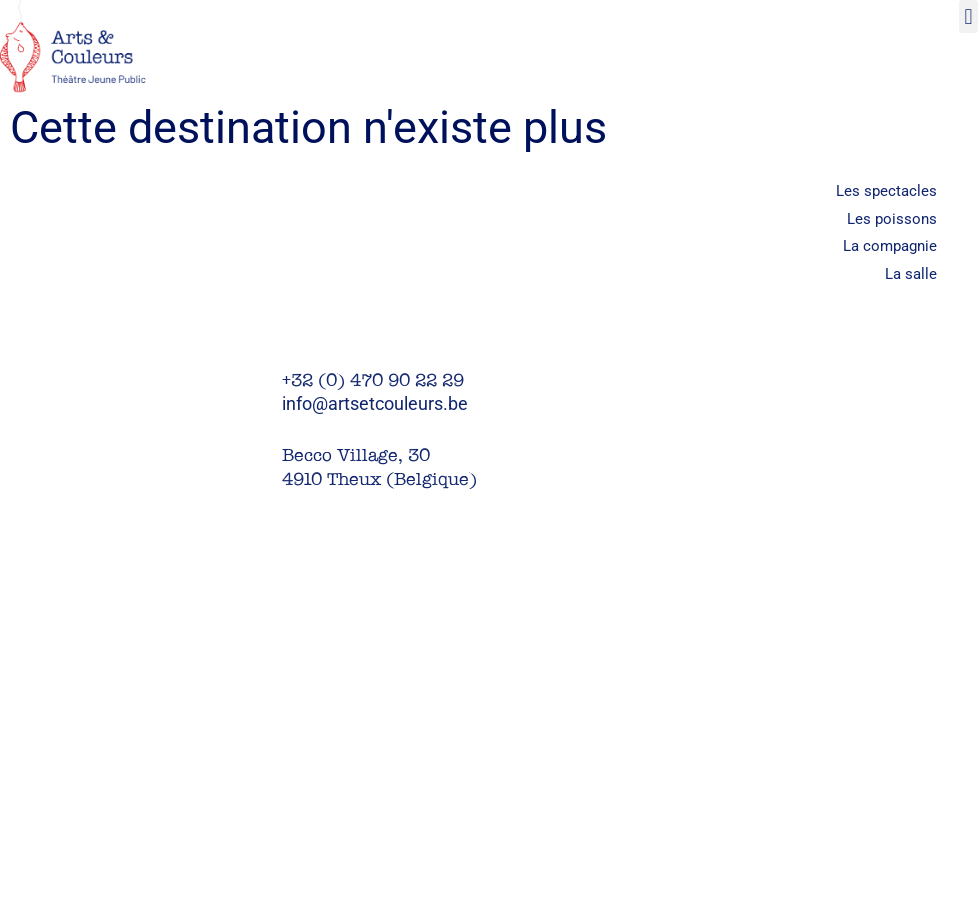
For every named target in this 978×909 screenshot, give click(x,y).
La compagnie (890, 246)
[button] (968, 16)
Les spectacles (886, 191)
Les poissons (892, 219)
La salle (911, 274)
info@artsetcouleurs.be (375, 403)
